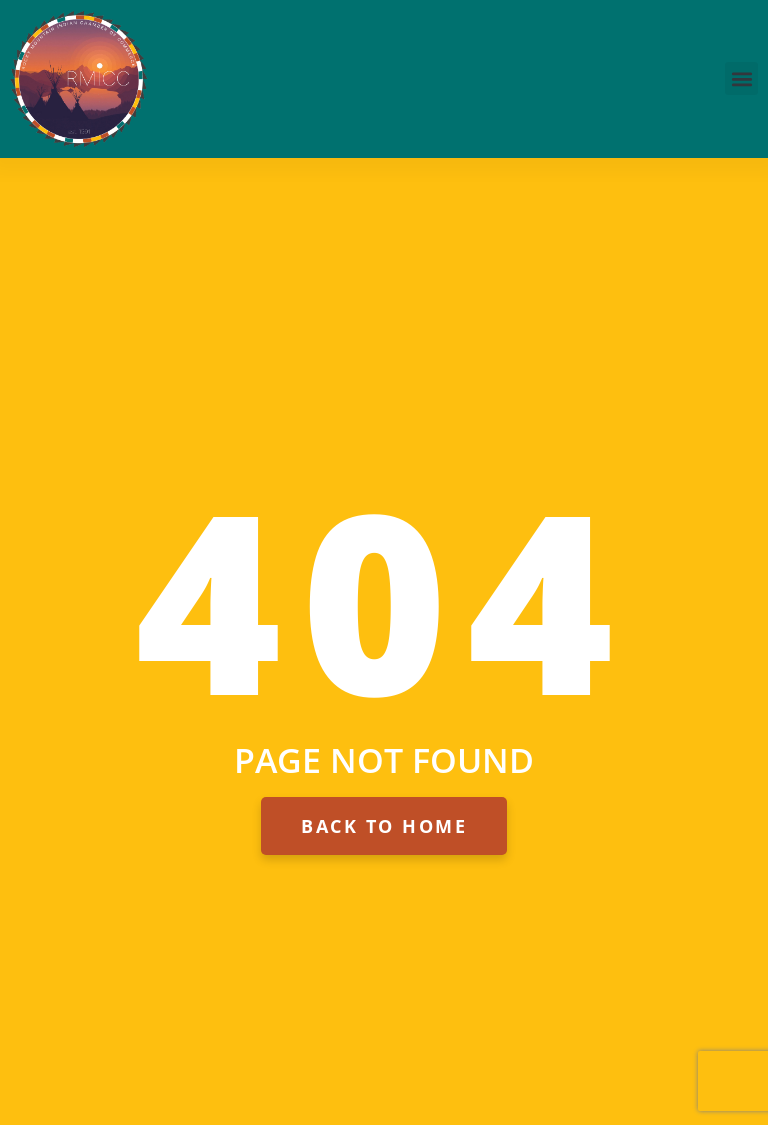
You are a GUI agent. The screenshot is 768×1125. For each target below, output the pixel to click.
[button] (741, 78)
